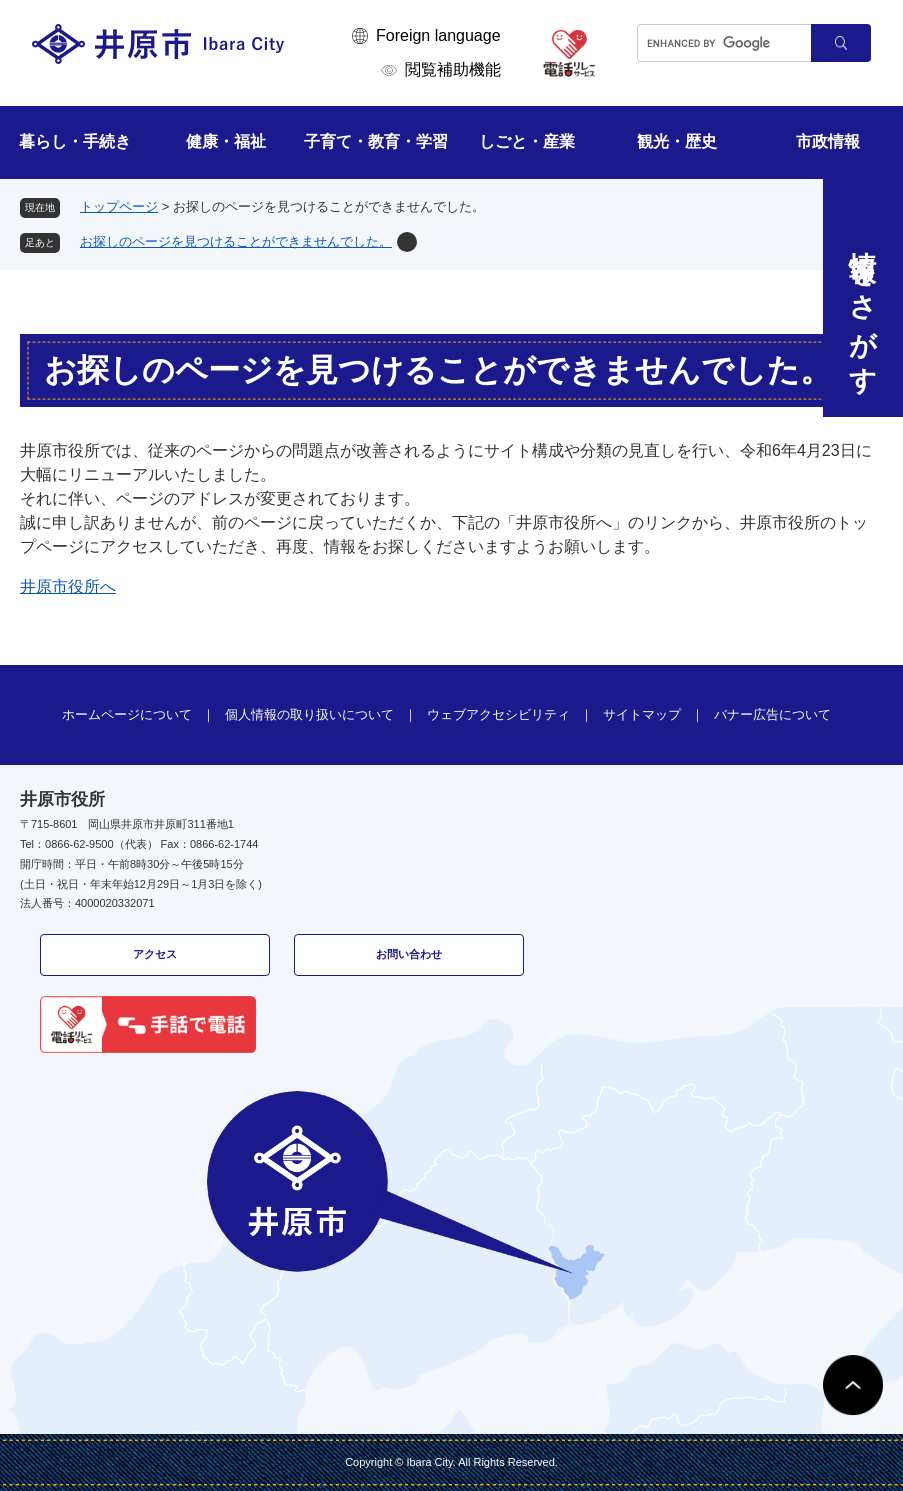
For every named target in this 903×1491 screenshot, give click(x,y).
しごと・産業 (527, 141)
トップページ (119, 206)
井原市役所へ (68, 586)
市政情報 (828, 141)
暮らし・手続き (75, 141)
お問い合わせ (409, 954)
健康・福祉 (226, 141)
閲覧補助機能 (453, 69)
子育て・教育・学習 (376, 141)
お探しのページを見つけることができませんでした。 (236, 241)
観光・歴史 (677, 141)
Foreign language (438, 35)
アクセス (155, 954)
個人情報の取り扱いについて (309, 714)
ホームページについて (127, 714)
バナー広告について (772, 714)
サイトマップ (642, 714)
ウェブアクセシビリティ (498, 714)
